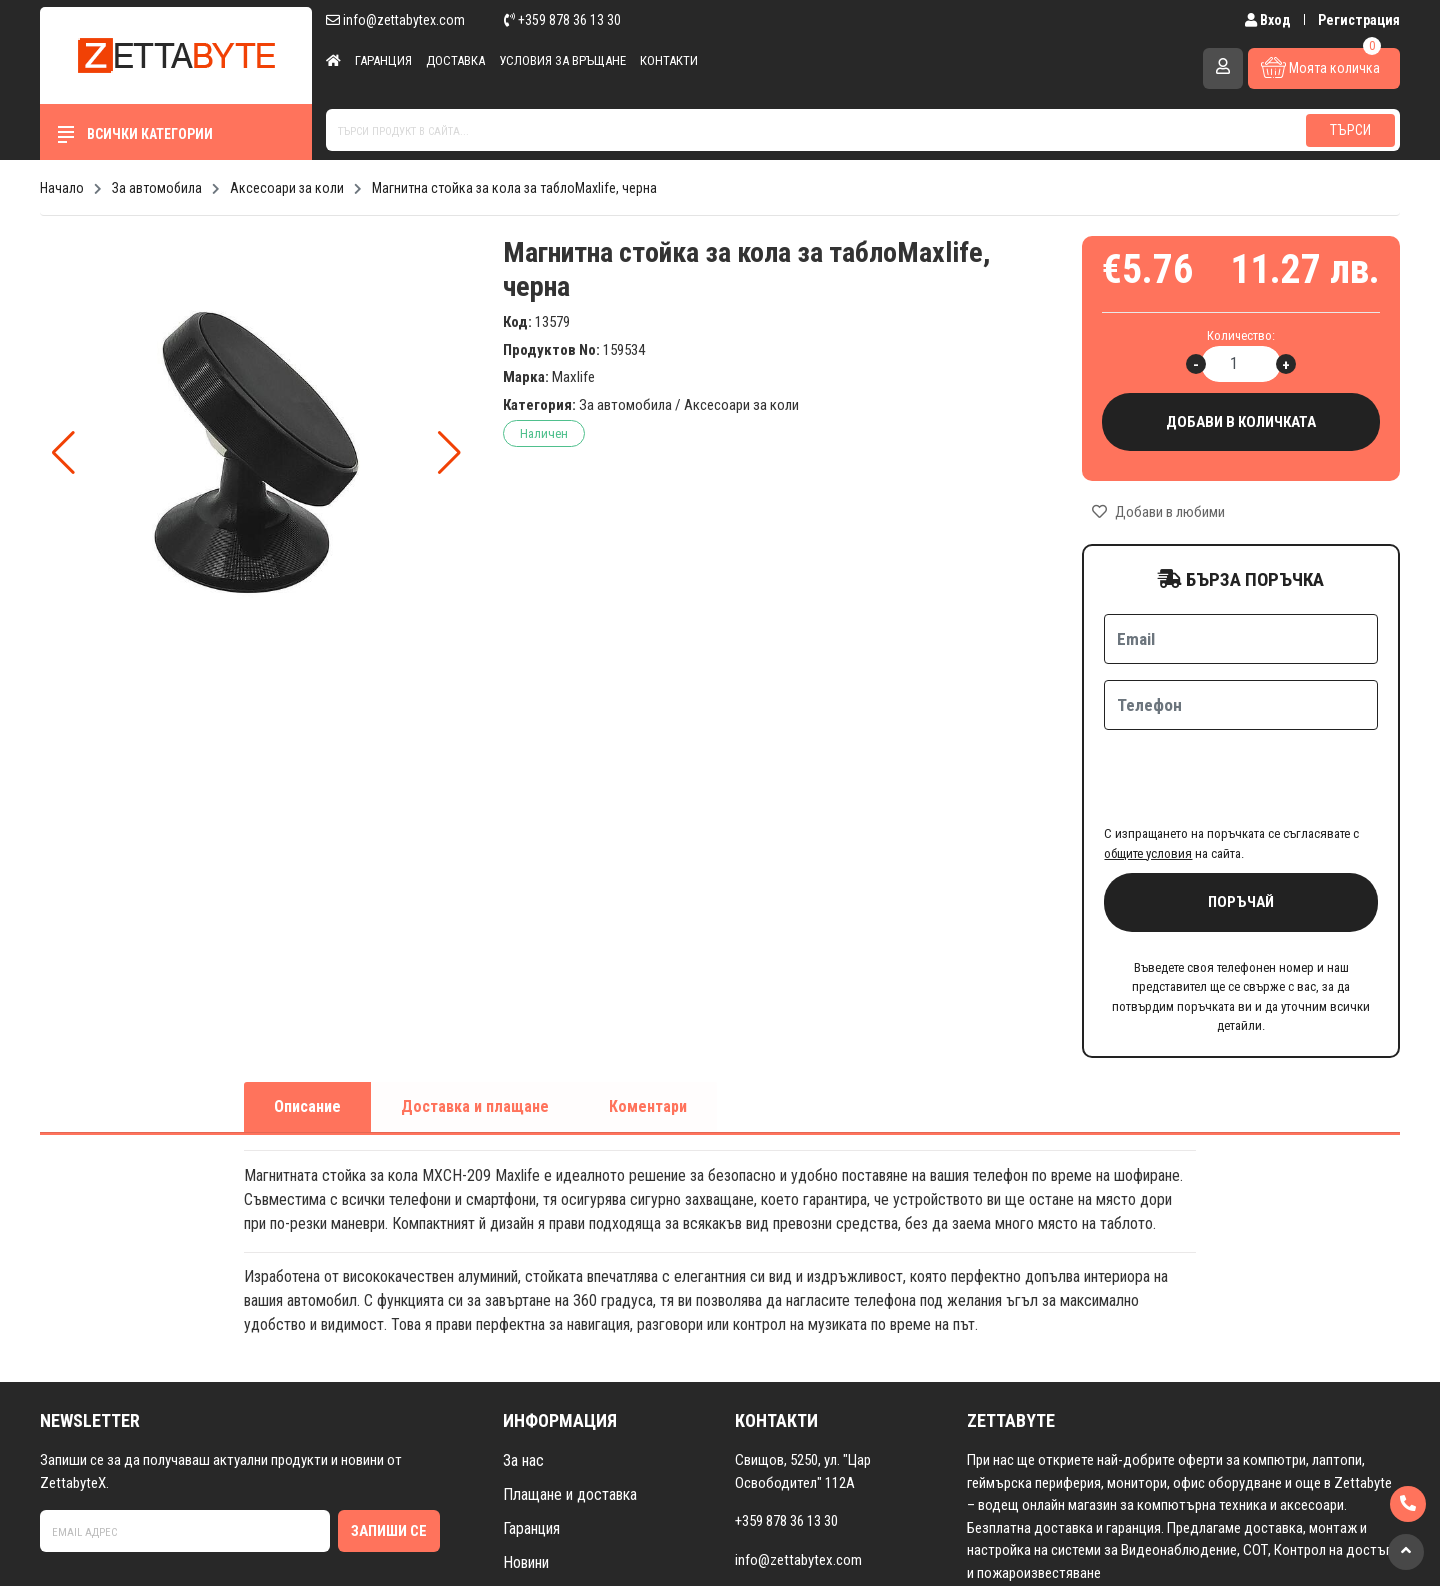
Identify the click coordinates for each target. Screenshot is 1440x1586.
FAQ (515, 1552)
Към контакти (790, 1520)
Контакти (669, 60)
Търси (1350, 130)
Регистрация (1359, 20)
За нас (523, 1382)
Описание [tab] (307, 1028)
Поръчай (1241, 824)
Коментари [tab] (648, 1028)
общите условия (1148, 775)
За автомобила (625, 405)
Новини (526, 1484)
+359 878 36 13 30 (562, 20)
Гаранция (383, 60)
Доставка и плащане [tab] (475, 1028)
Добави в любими (1158, 512)
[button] (449, 453)
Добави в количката (1241, 422)
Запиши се (389, 1453)
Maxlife (573, 377)
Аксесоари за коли (741, 405)
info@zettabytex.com (395, 20)
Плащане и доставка (570, 1416)
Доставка (455, 60)
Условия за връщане (562, 60)
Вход (1269, 20)
